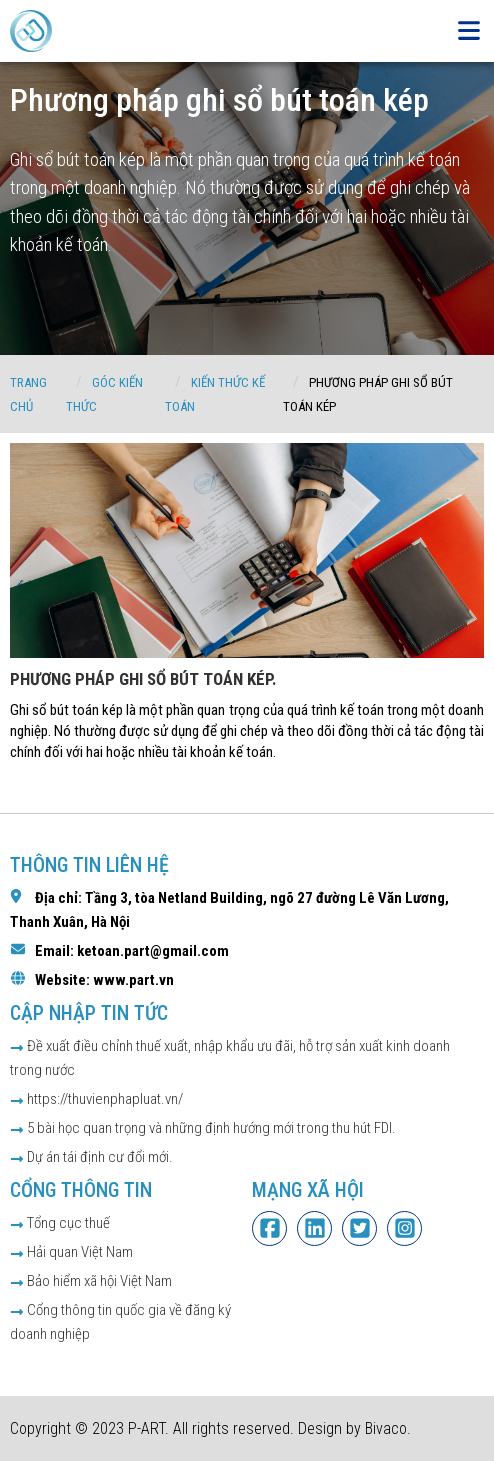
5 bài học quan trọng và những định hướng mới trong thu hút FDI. (203, 1128)
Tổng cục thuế (60, 1223)
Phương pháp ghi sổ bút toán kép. (143, 679)
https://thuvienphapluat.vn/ (96, 1099)
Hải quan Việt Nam (71, 1252)
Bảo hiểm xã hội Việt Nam (91, 1281)
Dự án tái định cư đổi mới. (91, 1157)
